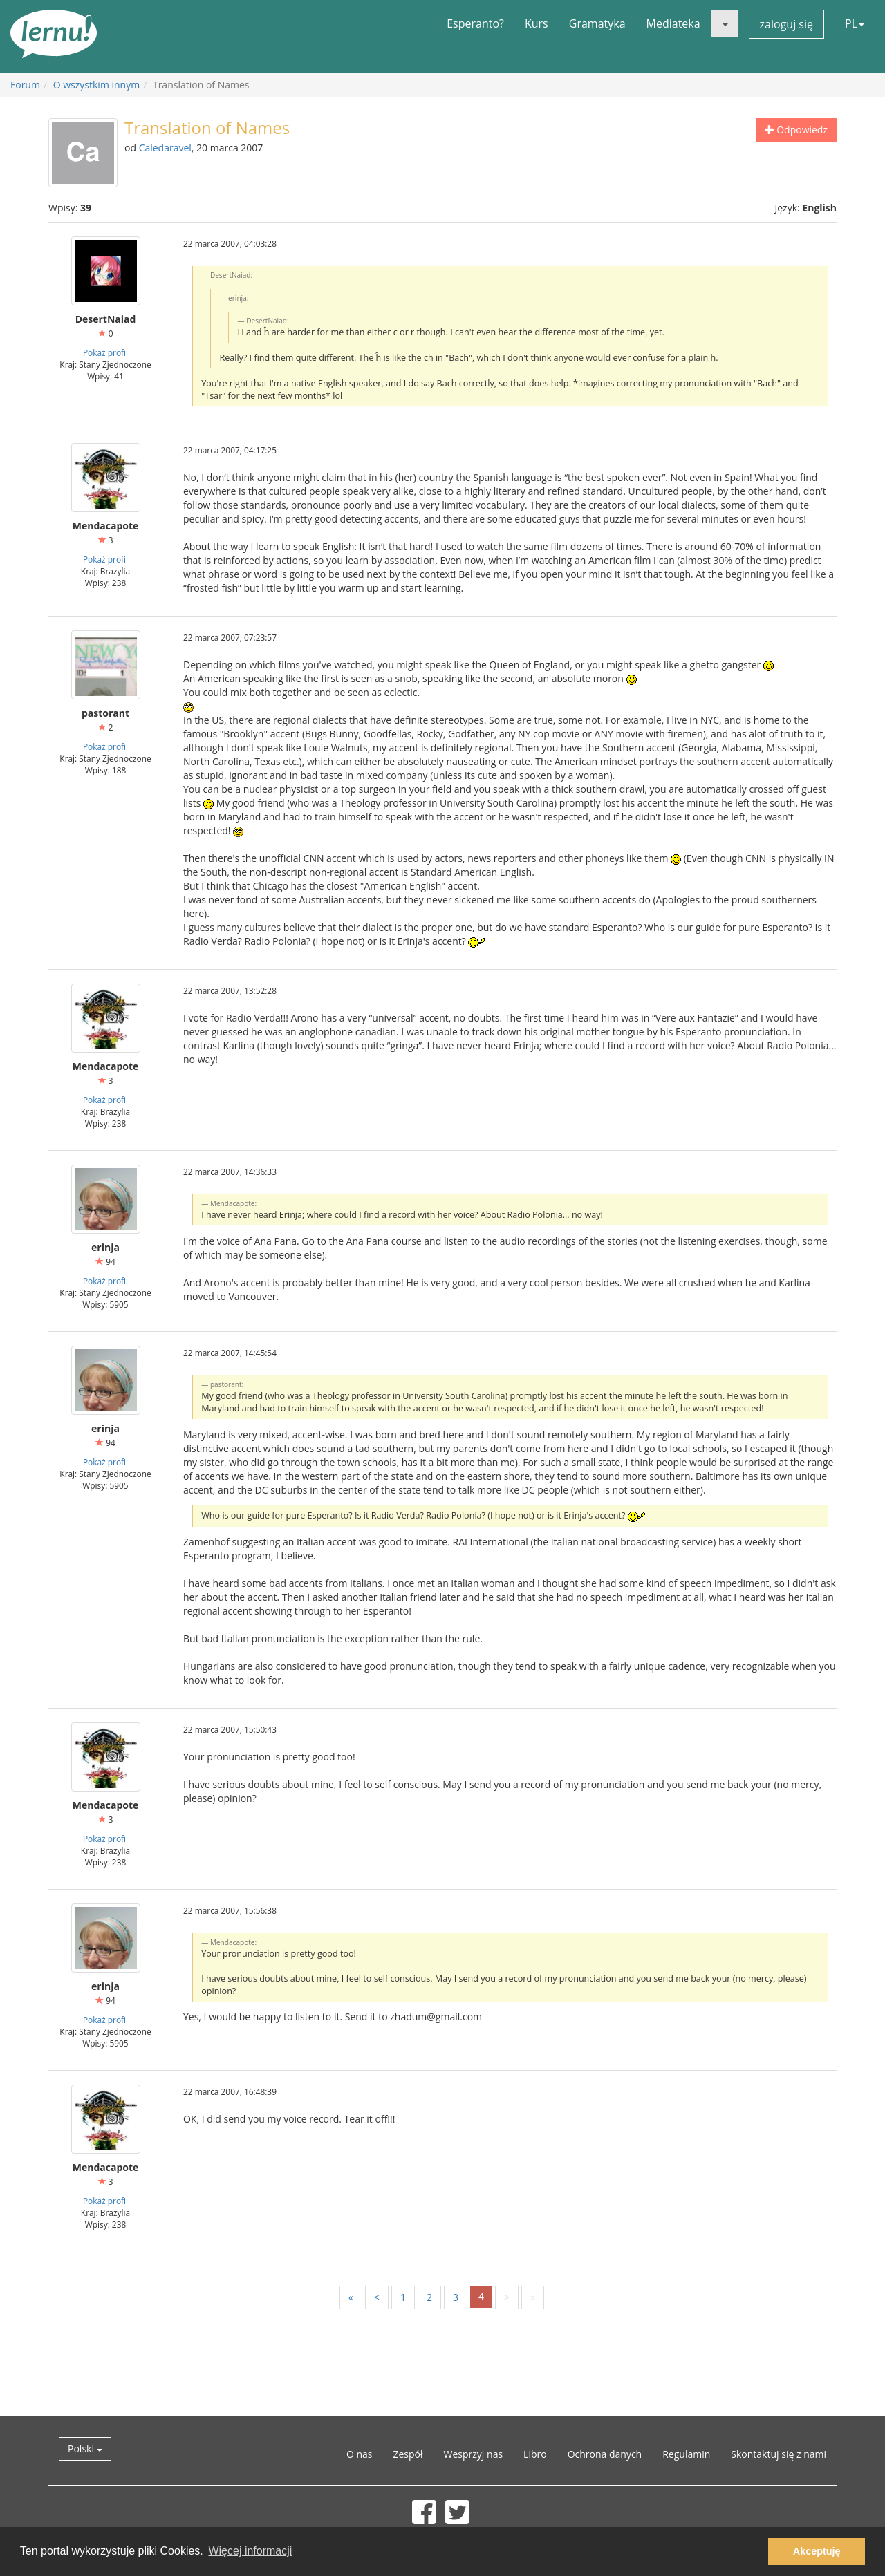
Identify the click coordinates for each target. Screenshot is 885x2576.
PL (854, 23)
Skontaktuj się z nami (778, 2454)
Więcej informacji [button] (250, 2551)
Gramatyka (597, 23)
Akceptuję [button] (817, 2551)
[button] (724, 23)
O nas (359, 2454)
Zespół (407, 2454)
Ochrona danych (605, 2454)
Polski (85, 2448)
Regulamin (686, 2454)
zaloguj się (786, 24)
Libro (535, 2454)
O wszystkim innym (96, 84)
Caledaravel (165, 147)
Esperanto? (475, 23)
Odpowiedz (796, 129)
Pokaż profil (105, 352)
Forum (25, 84)
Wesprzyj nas (473, 2454)
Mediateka (673, 23)
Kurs (536, 23)
